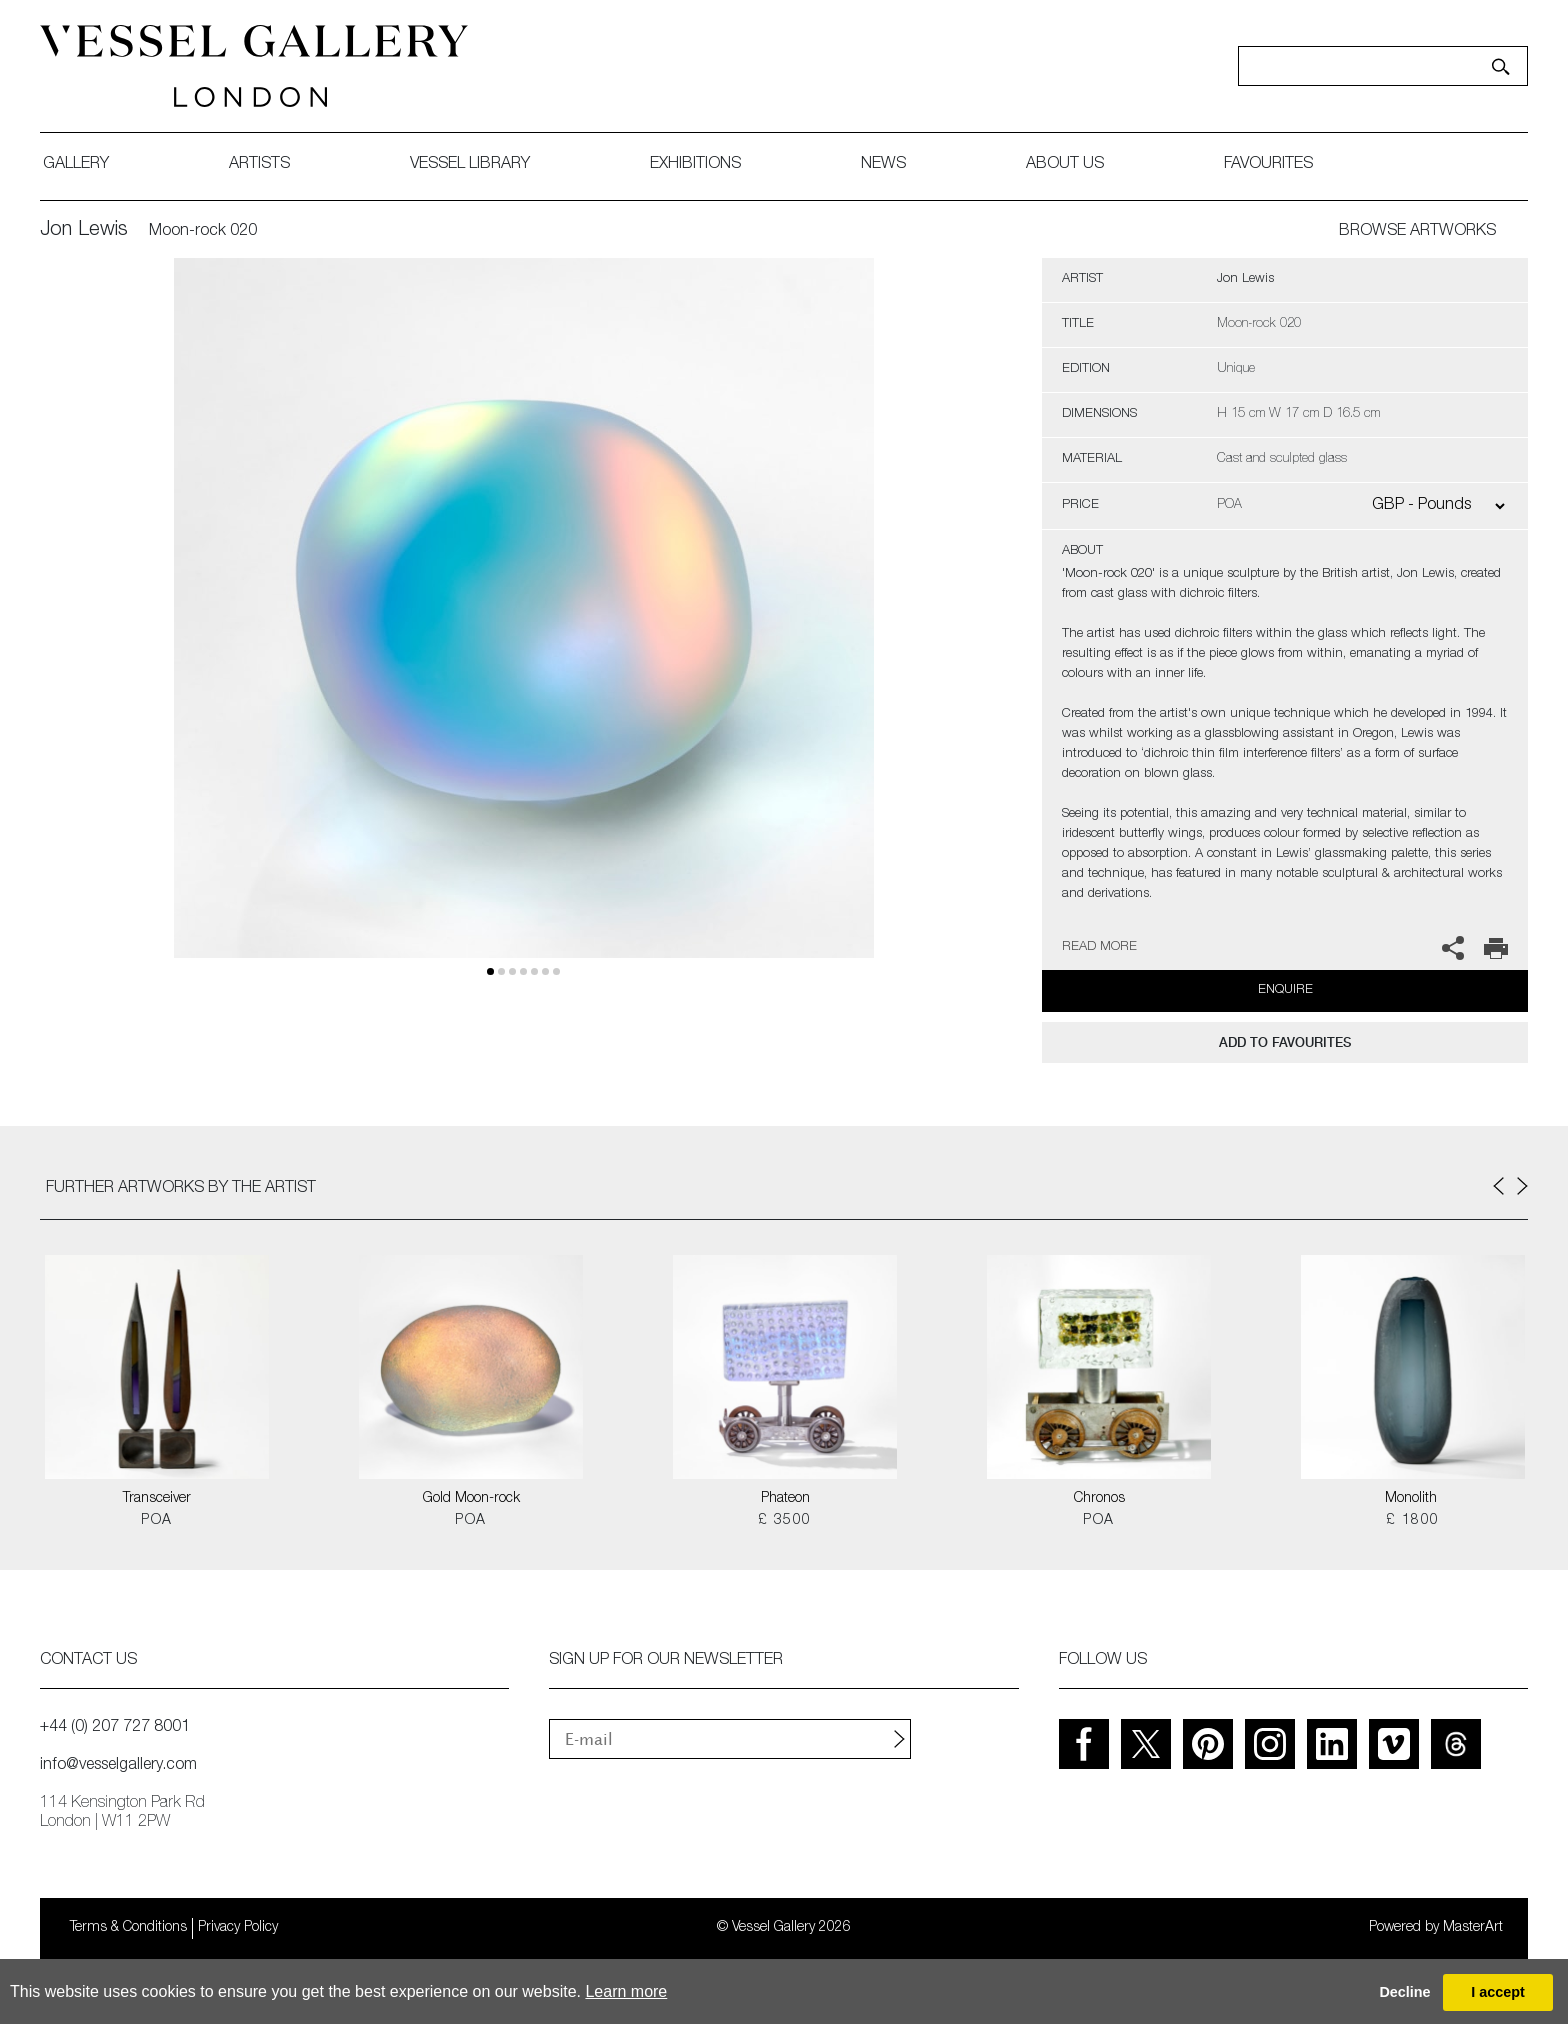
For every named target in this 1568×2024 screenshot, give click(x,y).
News (883, 165)
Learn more (626, 1991)
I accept (1498, 1992)
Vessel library (470, 165)
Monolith (1413, 1499)
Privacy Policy (238, 1928)
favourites (1268, 165)
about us (1065, 165)
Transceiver (157, 1499)
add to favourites (1285, 1042)
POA (156, 1521)
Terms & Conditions (128, 1928)
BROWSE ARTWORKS (1417, 232)
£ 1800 (1412, 1521)
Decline (1404, 1992)
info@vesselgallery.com (118, 1766)
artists (259, 165)
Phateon (785, 1499)
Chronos (1099, 1499)
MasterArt (1473, 1928)
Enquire (1285, 990)
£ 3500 (784, 1521)
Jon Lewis (84, 231)
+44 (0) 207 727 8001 (115, 1728)
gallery (76, 165)
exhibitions (695, 165)
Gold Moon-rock (471, 1499)
